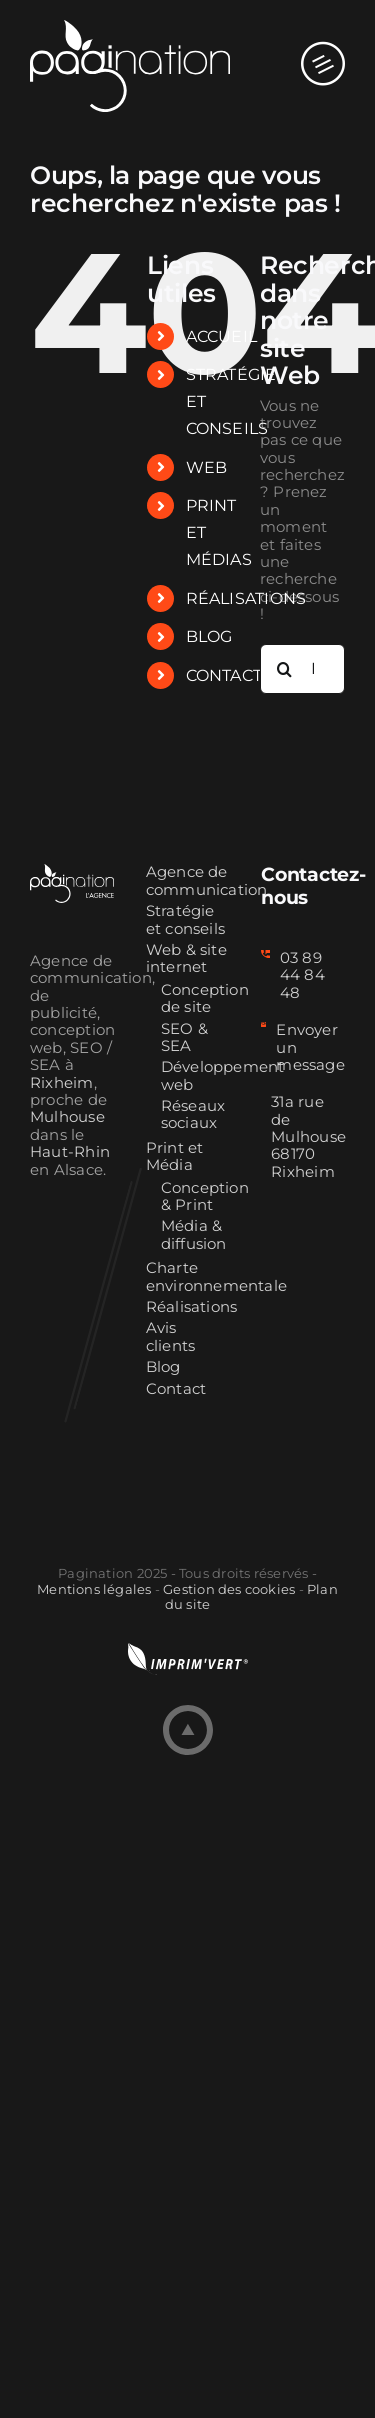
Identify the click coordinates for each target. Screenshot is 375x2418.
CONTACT (224, 675)
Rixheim (62, 1083)
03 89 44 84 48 (302, 975)
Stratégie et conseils (185, 920)
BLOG (209, 636)
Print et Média (175, 1157)
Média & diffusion (194, 1235)
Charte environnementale (188, 1277)
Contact (176, 1389)
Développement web (195, 1076)
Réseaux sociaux (193, 1115)
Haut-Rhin (70, 1152)
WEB (207, 467)
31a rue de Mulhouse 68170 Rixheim (308, 1137)
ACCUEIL (222, 336)
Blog (163, 1367)
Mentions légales (94, 1589)
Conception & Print (195, 1197)
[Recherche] (285, 669)
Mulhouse (67, 1117)
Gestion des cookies (229, 1589)
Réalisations (188, 1307)
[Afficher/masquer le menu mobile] (323, 44)
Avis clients (171, 1337)
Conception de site (195, 999)
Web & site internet (186, 959)
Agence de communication (188, 881)
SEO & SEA (184, 1038)
